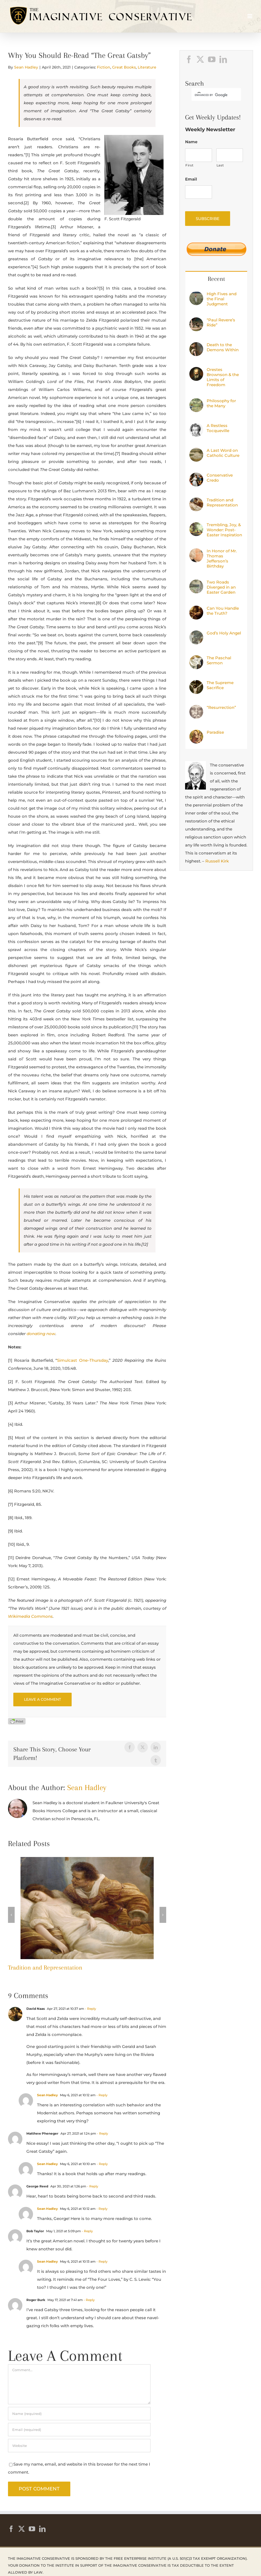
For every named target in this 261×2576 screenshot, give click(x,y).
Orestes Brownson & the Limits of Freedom (223, 377)
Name (191, 141)
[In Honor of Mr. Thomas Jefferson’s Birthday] (196, 552)
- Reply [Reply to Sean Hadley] (102, 2095)
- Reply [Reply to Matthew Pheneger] (102, 2133)
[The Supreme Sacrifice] (196, 683)
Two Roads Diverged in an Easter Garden (221, 587)
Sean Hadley (26, 67)
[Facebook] (189, 59)
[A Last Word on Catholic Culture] (196, 451)
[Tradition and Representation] (87, 1859)
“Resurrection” (221, 707)
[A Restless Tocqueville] (196, 426)
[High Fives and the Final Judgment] (196, 295)
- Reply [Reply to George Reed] (92, 2186)
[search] (211, 95)
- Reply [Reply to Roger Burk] (89, 2300)
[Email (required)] (79, 2429)
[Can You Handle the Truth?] (196, 609)
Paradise (215, 732)
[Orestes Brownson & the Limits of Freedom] (196, 370)
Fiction (103, 67)
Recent (216, 278)
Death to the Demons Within (223, 347)
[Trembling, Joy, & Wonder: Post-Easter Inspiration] (196, 526)
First (189, 165)
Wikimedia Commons (30, 1616)
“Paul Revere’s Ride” (221, 322)
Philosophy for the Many (221, 403)
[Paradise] (196, 733)
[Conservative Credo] (196, 476)
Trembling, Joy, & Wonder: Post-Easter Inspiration (224, 529)
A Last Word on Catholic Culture (223, 453)
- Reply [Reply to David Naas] (90, 2009)
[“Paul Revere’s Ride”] (196, 321)
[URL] (79, 2445)
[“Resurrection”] (196, 708)
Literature (147, 67)
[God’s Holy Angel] (196, 634)
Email (191, 179)
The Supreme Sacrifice (220, 685)
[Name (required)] (79, 2413)
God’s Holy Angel (224, 633)
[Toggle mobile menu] (250, 16)
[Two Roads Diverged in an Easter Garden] (196, 583)
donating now (41, 1333)
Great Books (124, 67)
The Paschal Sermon (219, 660)
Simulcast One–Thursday (82, 1360)
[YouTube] (211, 59)
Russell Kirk (217, 861)
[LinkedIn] (223, 59)
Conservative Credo (220, 478)
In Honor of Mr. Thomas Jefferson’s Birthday (222, 558)
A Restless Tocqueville (218, 428)
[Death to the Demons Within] (196, 346)
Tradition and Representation (45, 1967)
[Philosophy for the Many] (196, 402)
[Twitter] (200, 59)
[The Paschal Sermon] (196, 659)
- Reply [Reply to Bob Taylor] (87, 2231)
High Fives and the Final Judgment (221, 298)
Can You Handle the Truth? (223, 611)
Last (220, 165)
